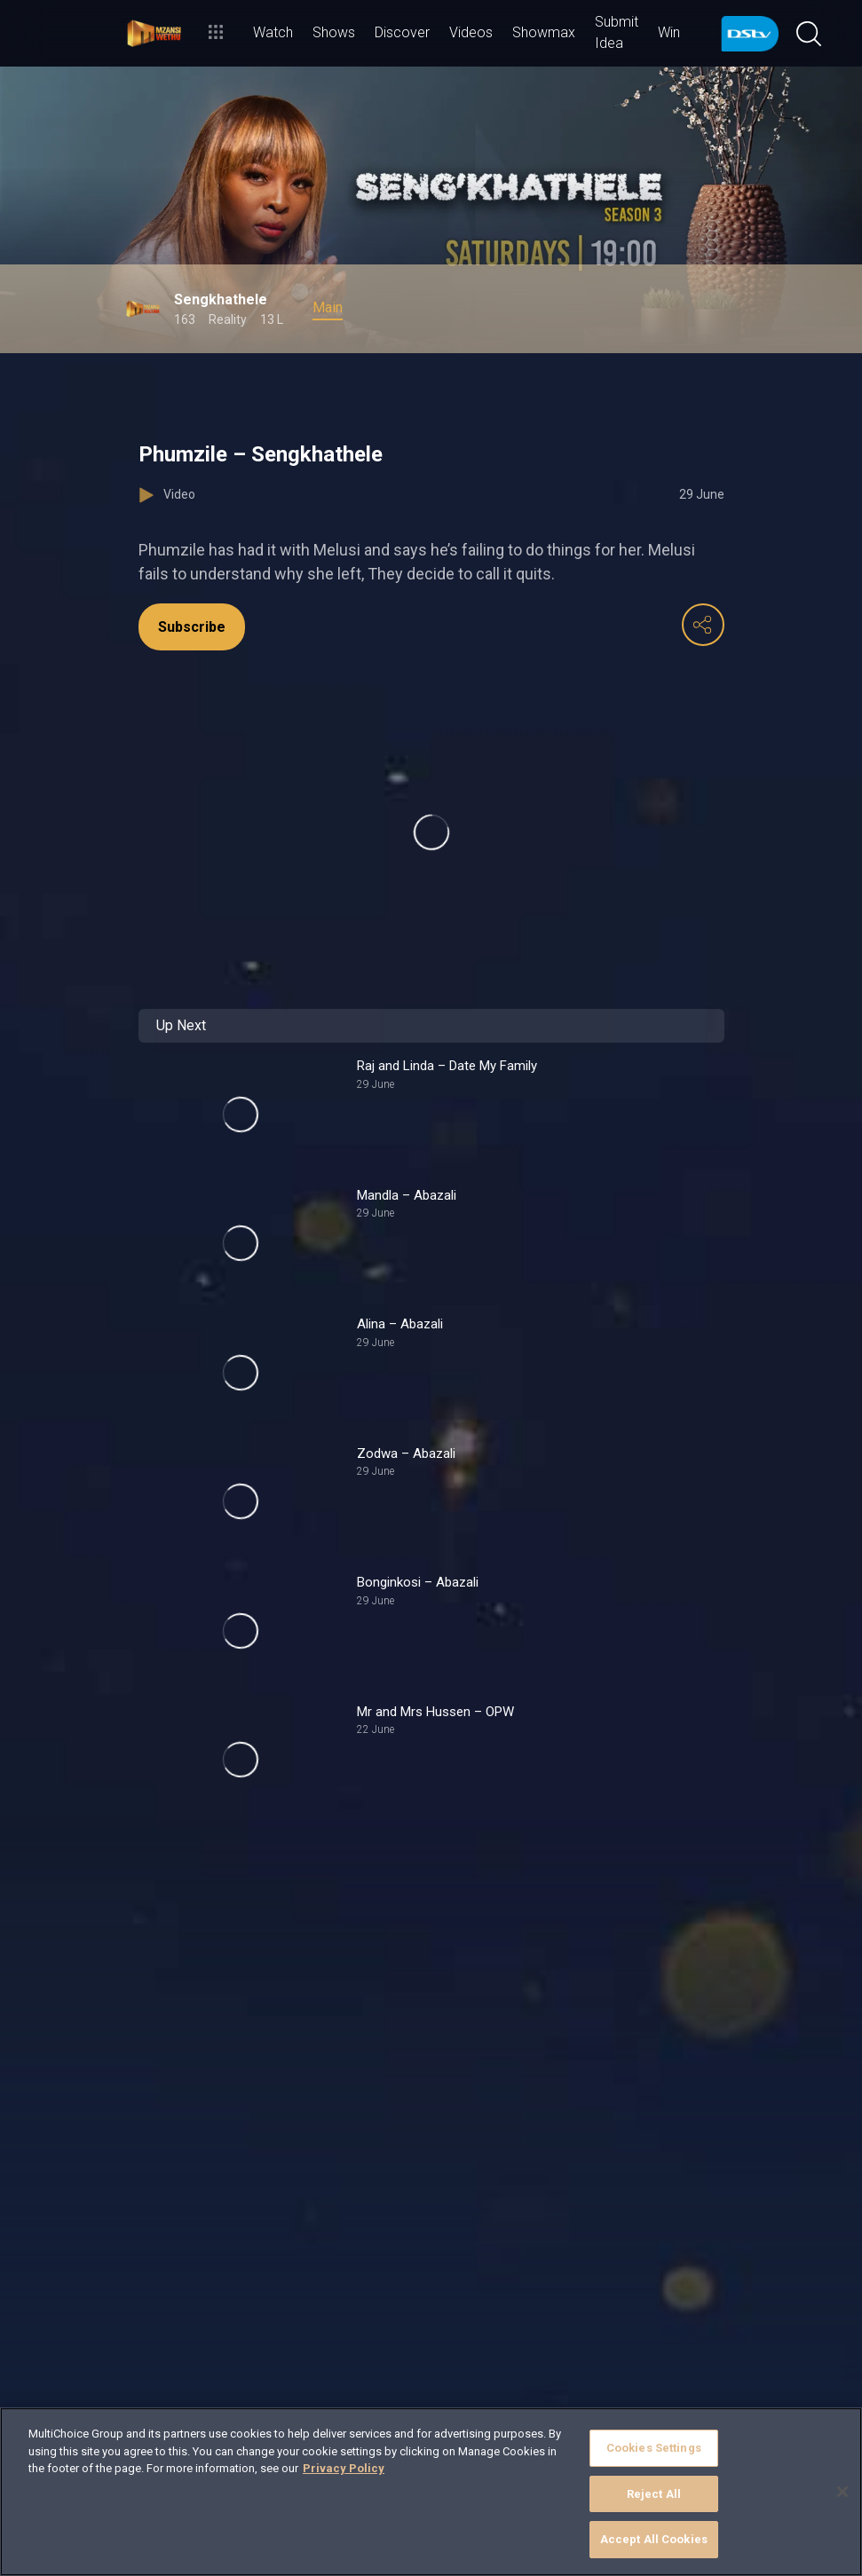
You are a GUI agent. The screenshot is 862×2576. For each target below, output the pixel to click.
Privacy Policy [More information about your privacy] (343, 2468)
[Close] (842, 2491)
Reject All (654, 2494)
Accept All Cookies (654, 2539)
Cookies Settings (653, 2447)
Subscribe (191, 626)
